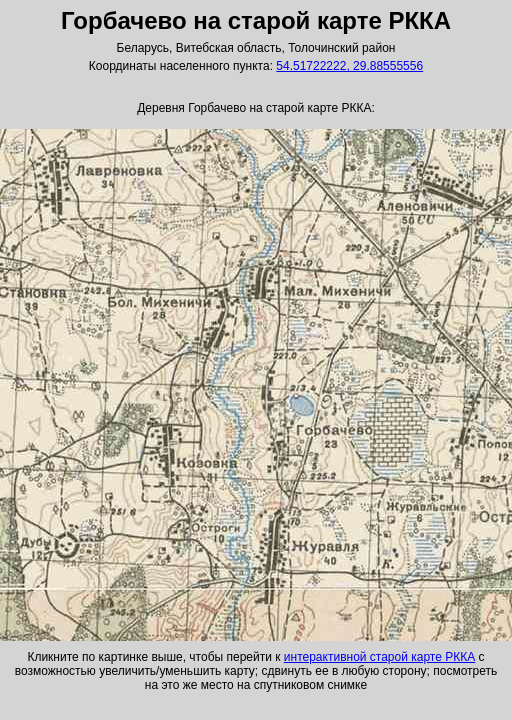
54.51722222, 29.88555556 (349, 66)
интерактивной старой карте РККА (379, 657)
